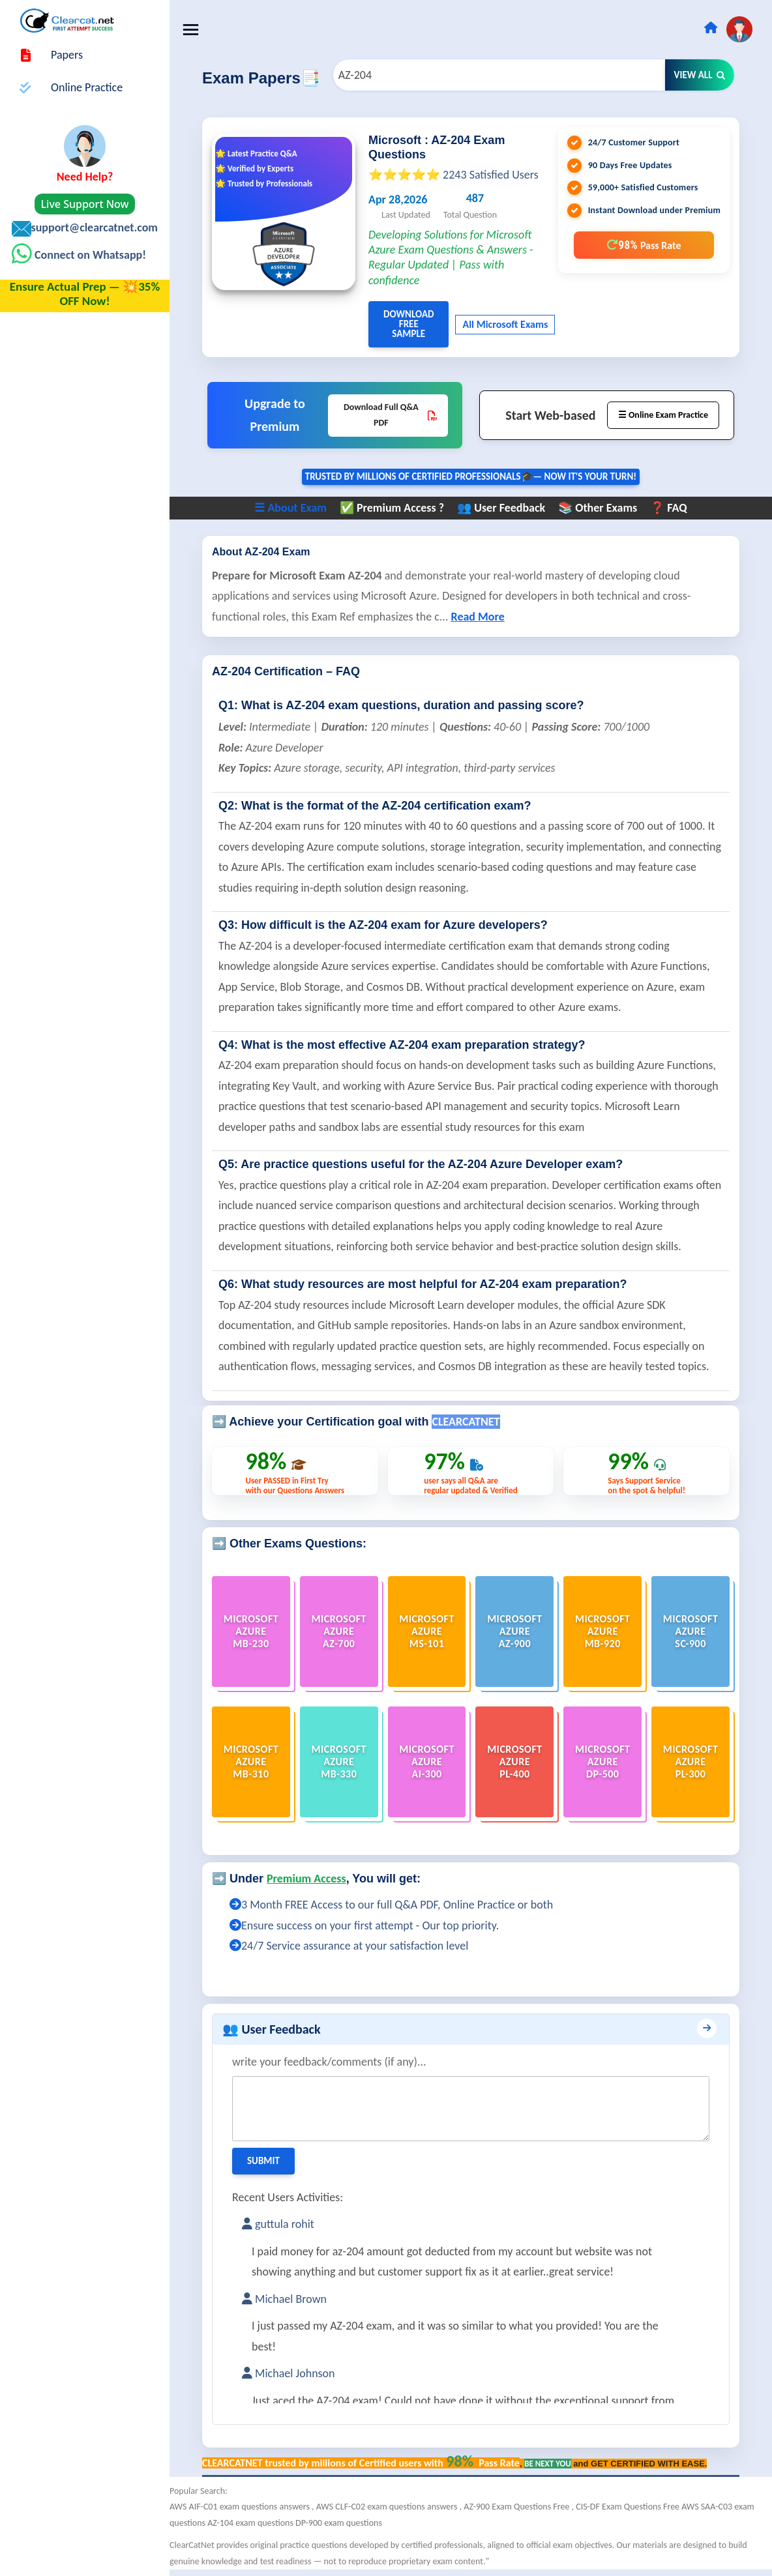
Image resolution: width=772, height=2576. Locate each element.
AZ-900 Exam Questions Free (517, 2506)
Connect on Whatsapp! (89, 255)
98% (643, 245)
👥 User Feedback (501, 508)
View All (699, 75)
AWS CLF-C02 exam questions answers (388, 2506)
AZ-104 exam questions (251, 2522)
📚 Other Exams (597, 508)
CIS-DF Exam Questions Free (628, 2506)
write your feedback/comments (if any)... (329, 2062)
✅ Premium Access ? (392, 508)
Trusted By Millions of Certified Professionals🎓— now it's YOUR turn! (471, 476)
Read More (478, 616)
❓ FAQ (668, 508)
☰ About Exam (290, 508)
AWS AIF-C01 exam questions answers (241, 2506)
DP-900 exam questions (338, 2522)
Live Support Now (85, 204)
